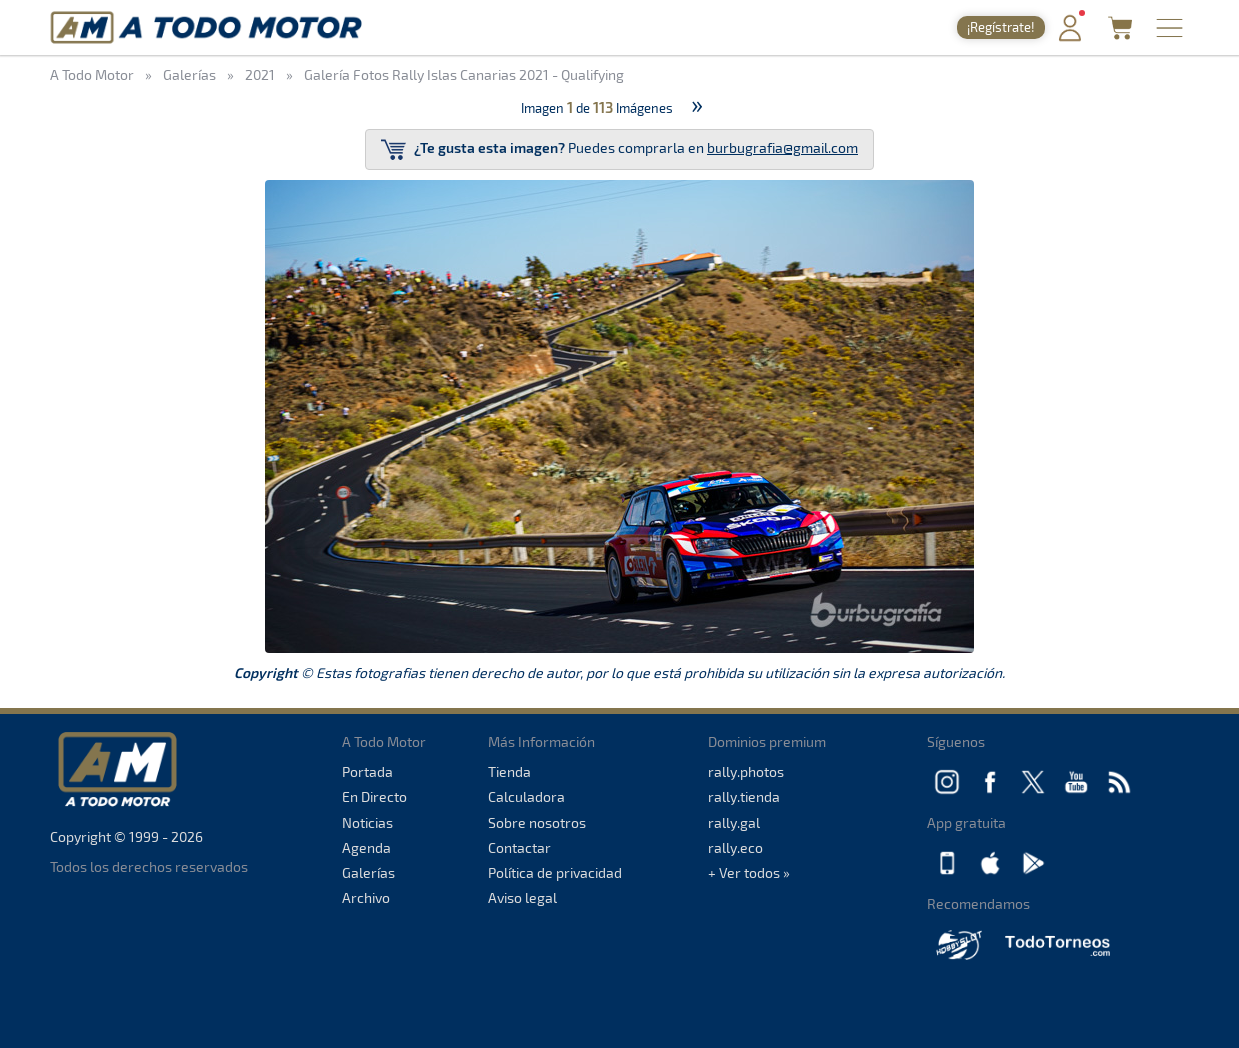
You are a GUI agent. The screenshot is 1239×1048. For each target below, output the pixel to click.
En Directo (374, 796)
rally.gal (734, 822)
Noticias (367, 822)
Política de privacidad (555, 872)
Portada (367, 771)
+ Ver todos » (749, 872)
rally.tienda (744, 796)
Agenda (366, 847)
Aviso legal (522, 897)
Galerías (368, 872)
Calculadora (526, 796)
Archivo (366, 897)
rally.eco (735, 847)
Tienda (509, 771)
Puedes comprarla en (619, 149)
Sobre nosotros (537, 822)
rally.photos (746, 771)
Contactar (519, 847)
